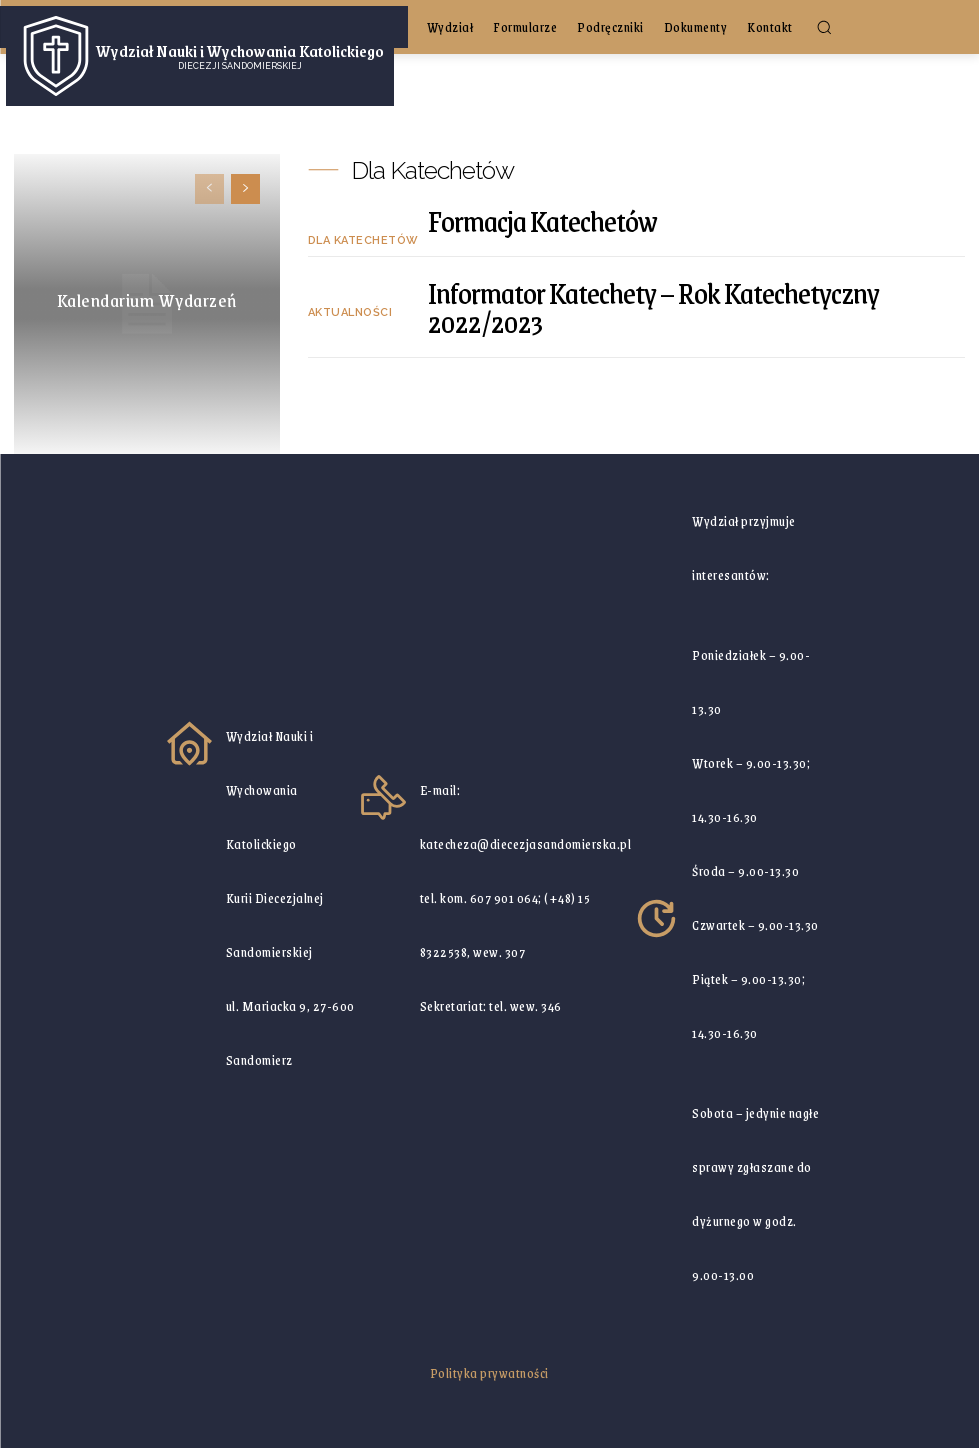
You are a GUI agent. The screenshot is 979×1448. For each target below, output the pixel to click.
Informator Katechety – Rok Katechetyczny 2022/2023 (653, 307)
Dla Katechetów (363, 240)
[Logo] (200, 56)
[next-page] (245, 189)
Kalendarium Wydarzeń (147, 300)
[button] (824, 27)
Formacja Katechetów (542, 220)
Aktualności (350, 312)
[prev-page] (209, 189)
